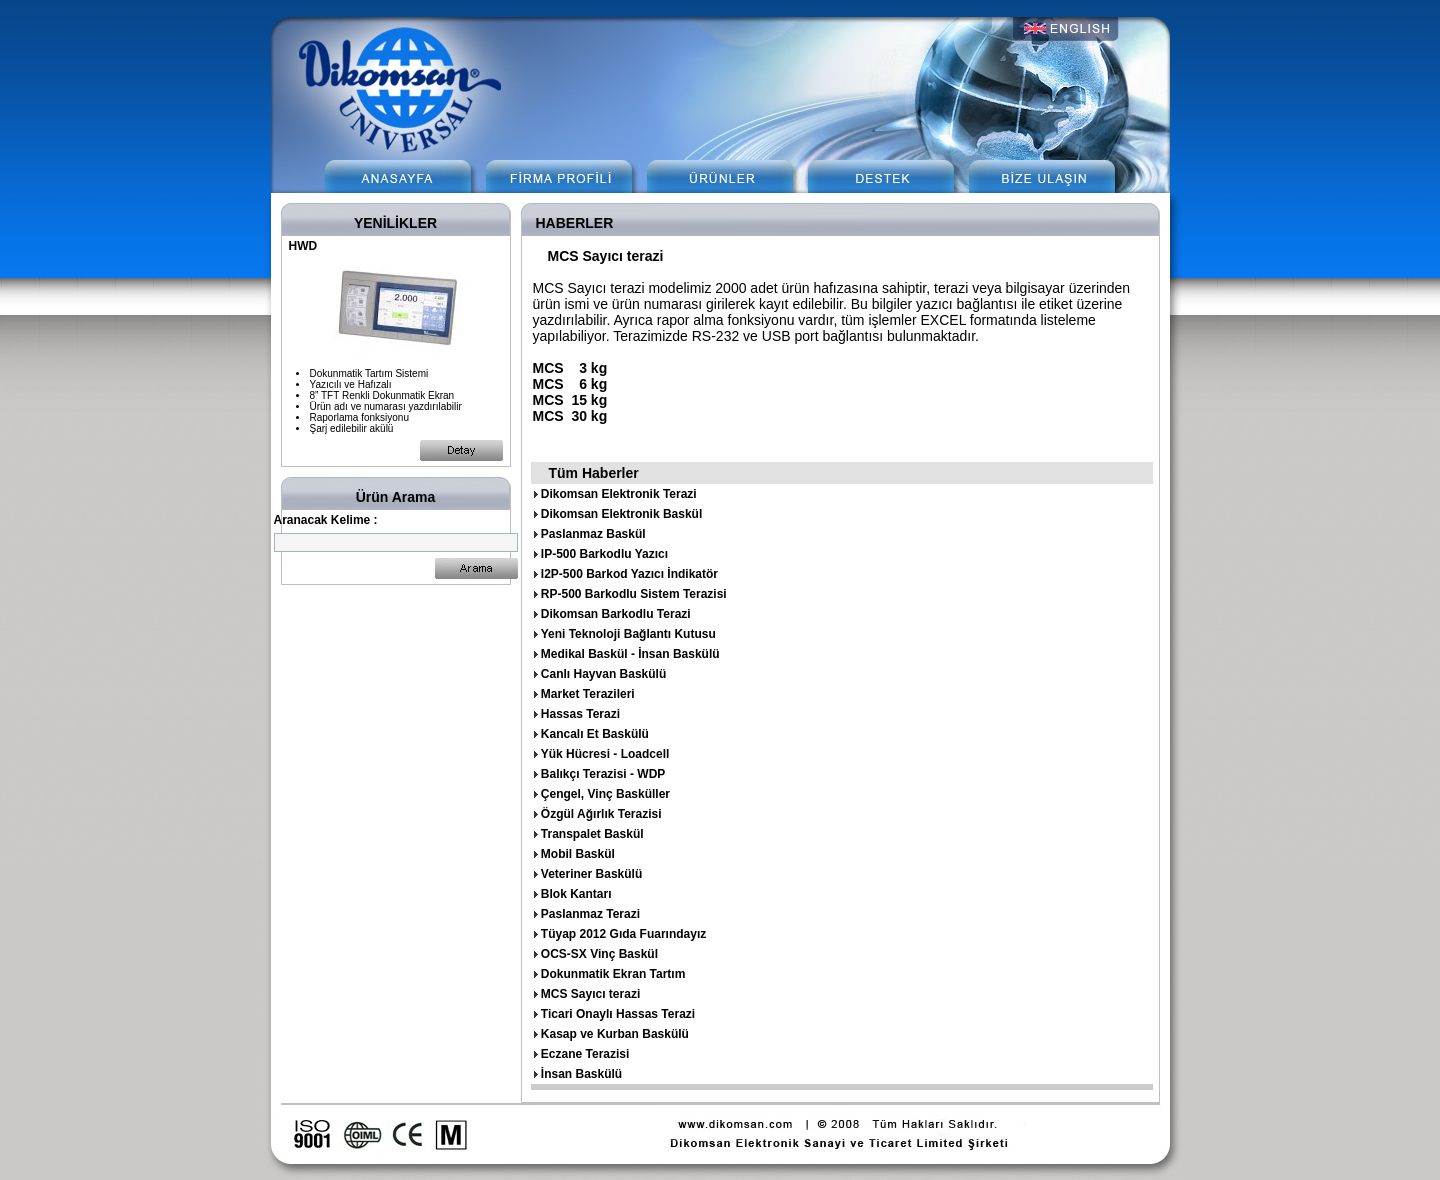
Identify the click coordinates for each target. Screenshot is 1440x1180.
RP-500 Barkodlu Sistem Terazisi (634, 594)
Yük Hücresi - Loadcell (605, 754)
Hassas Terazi (580, 714)
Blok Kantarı (576, 894)
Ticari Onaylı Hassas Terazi (618, 1014)
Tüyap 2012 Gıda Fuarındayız (623, 934)
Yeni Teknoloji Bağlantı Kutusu (628, 634)
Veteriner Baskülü (591, 874)
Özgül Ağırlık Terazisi (601, 814)
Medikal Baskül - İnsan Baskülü (630, 654)
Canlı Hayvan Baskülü (603, 674)
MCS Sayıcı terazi (590, 994)
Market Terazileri (588, 694)
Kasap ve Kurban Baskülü (615, 1034)
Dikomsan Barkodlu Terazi (616, 614)
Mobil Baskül (578, 854)
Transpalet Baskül (592, 834)
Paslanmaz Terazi (590, 914)
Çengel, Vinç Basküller (605, 794)
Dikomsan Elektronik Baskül (621, 514)
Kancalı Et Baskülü (595, 734)
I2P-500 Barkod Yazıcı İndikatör (629, 574)
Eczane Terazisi (585, 1054)
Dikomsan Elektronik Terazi (619, 494)
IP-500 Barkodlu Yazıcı (604, 554)
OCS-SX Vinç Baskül (599, 954)
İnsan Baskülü (581, 1074)
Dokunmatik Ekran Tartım (613, 974)
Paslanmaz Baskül (593, 534)
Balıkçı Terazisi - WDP (603, 774)
